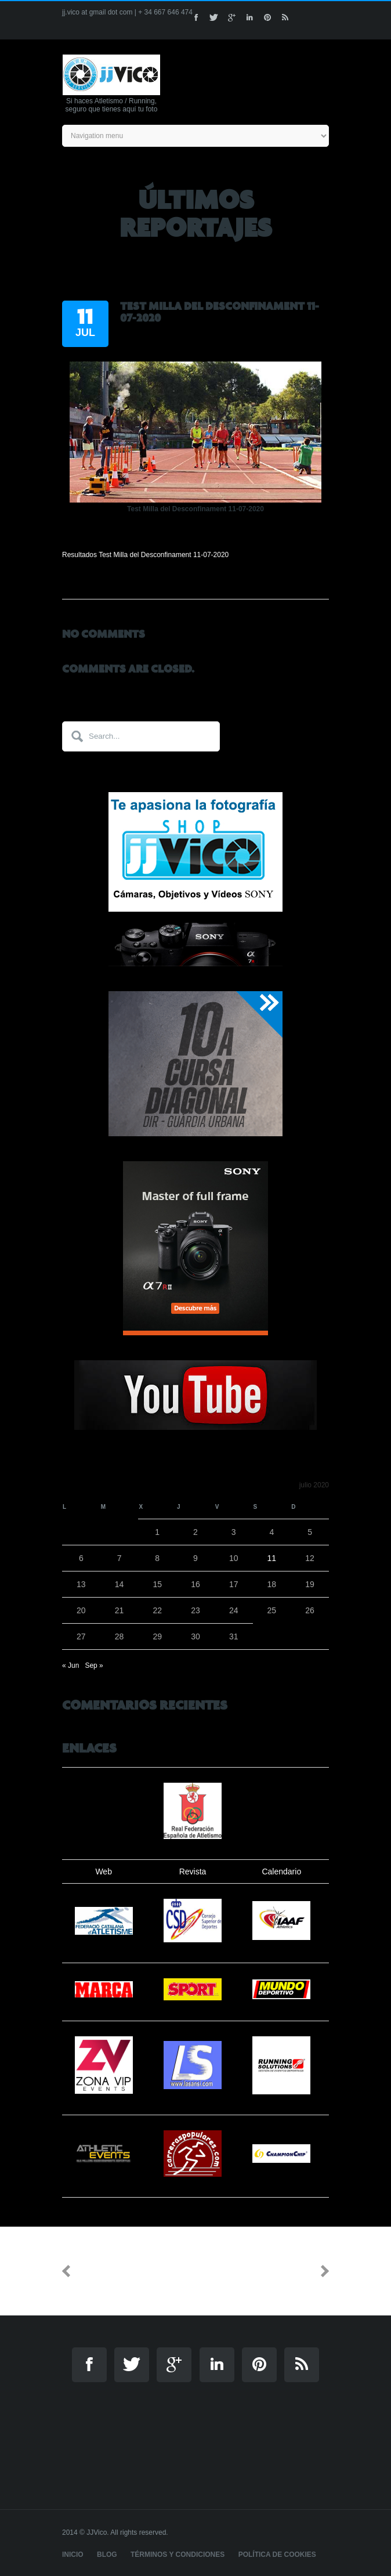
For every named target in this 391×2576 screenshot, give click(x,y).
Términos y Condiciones (178, 2554)
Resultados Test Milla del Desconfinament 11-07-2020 (145, 555)
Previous (100, 2271)
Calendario (281, 1871)
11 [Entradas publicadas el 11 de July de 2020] (272, 1558)
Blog (107, 2554)
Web (103, 1871)
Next (301, 2271)
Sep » (94, 1665)
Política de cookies (277, 2554)
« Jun (70, 1665)
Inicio (73, 2554)
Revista (193, 1871)
